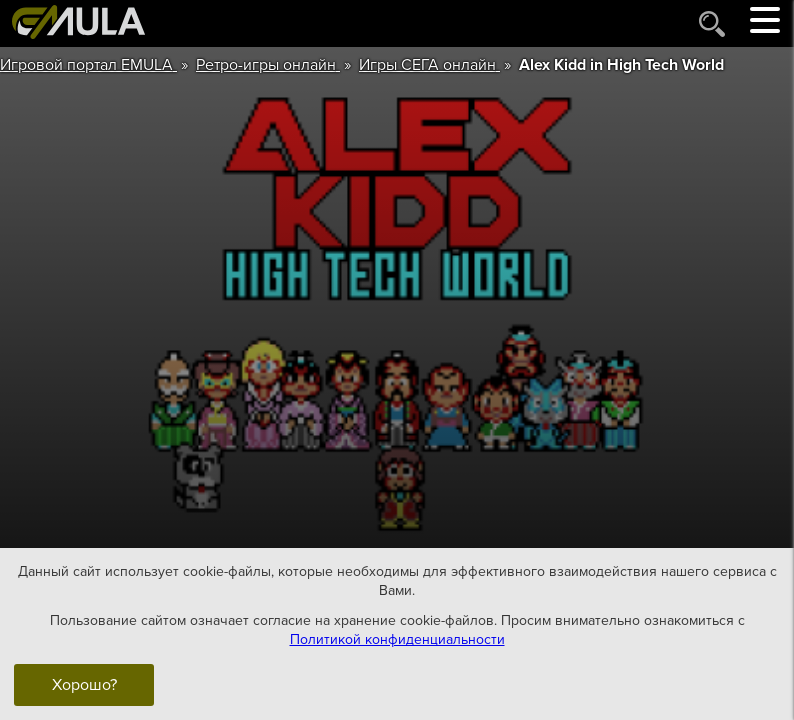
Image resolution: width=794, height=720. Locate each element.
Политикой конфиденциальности (397, 639)
